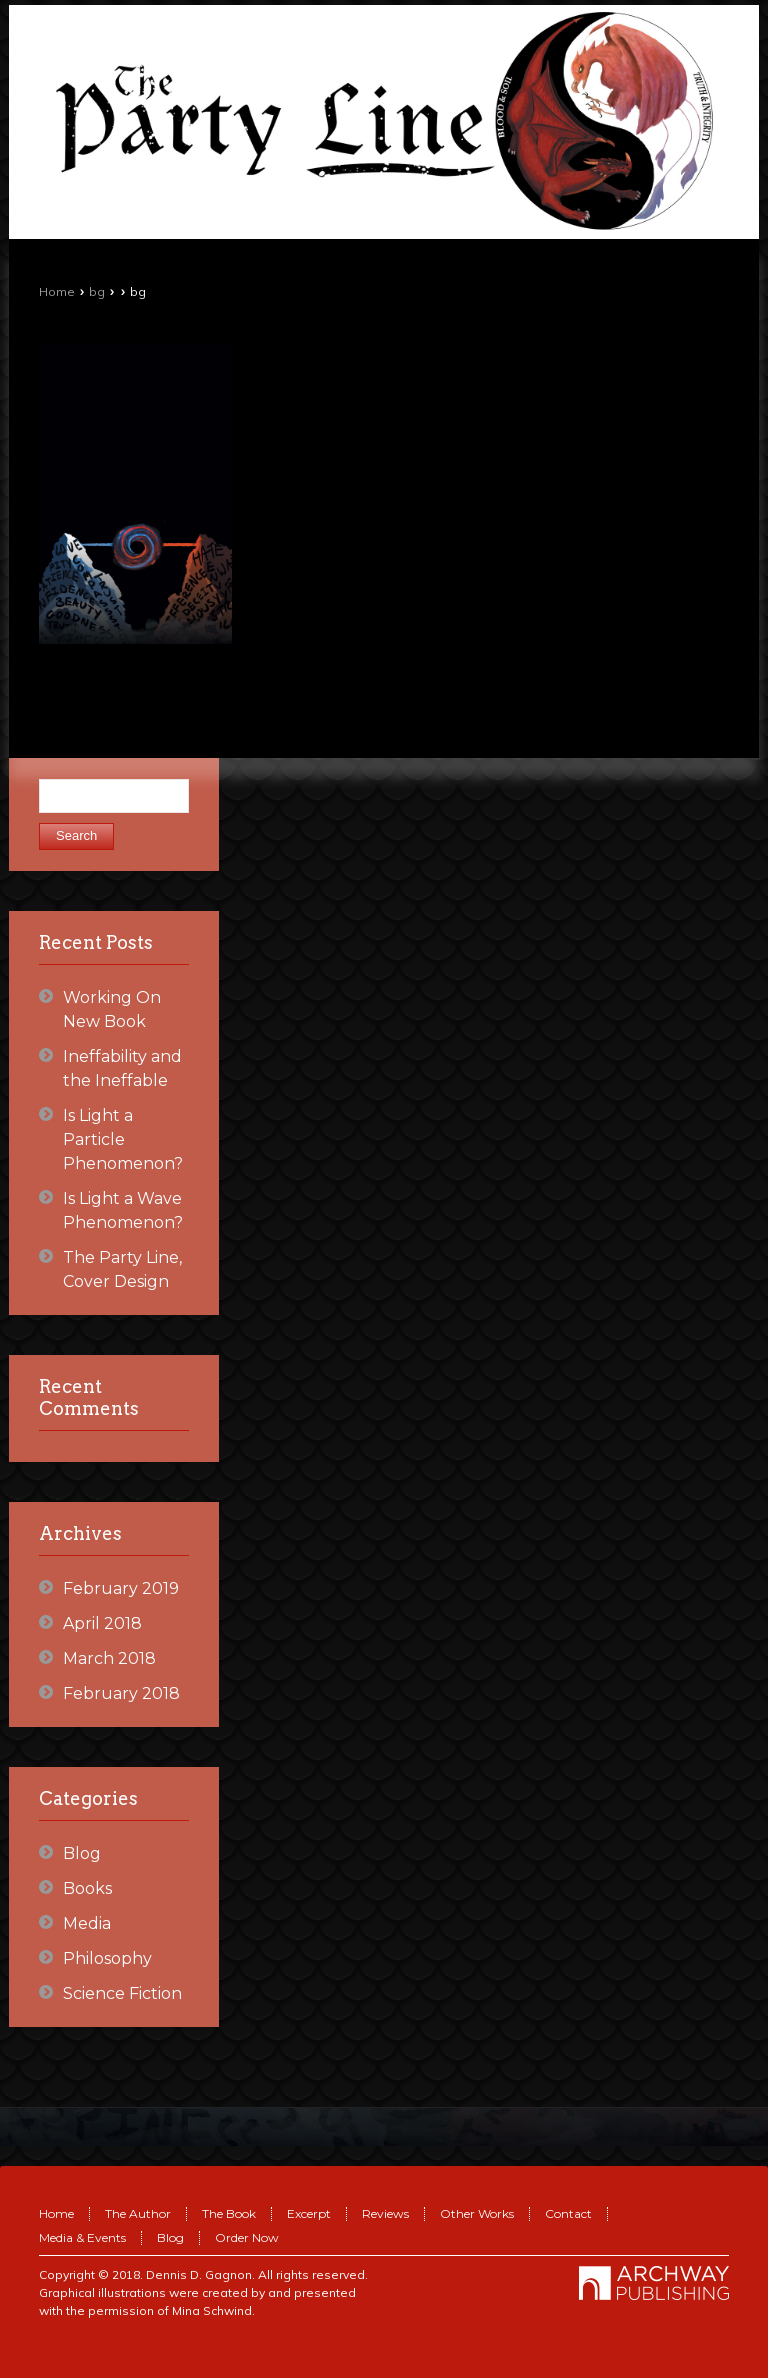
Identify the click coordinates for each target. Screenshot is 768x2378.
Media (87, 1923)
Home (57, 291)
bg (97, 291)
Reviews (385, 2213)
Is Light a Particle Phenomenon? (123, 1139)
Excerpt (309, 2213)
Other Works (477, 2213)
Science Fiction (122, 1993)
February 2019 (121, 1588)
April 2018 (102, 1623)
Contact (568, 2213)
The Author (138, 2213)
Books (87, 1888)
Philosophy (107, 1958)
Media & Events (82, 2237)
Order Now (247, 2237)
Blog (82, 1853)
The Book (229, 2213)
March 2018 (109, 1658)
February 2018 (121, 1693)
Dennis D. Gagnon (199, 2274)
